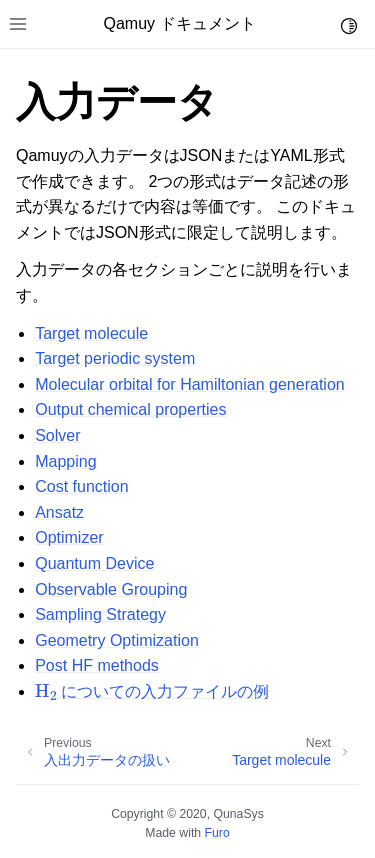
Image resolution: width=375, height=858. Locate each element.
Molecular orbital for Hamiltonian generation (190, 384)
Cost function (81, 486)
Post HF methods (97, 665)
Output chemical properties (130, 409)
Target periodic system (115, 358)
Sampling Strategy (100, 614)
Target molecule (91, 333)
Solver (57, 435)
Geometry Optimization (117, 640)
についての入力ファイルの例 (152, 691)
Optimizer (69, 537)
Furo (217, 833)
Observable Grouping (111, 589)
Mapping (65, 461)
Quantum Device (94, 563)
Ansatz (59, 512)
